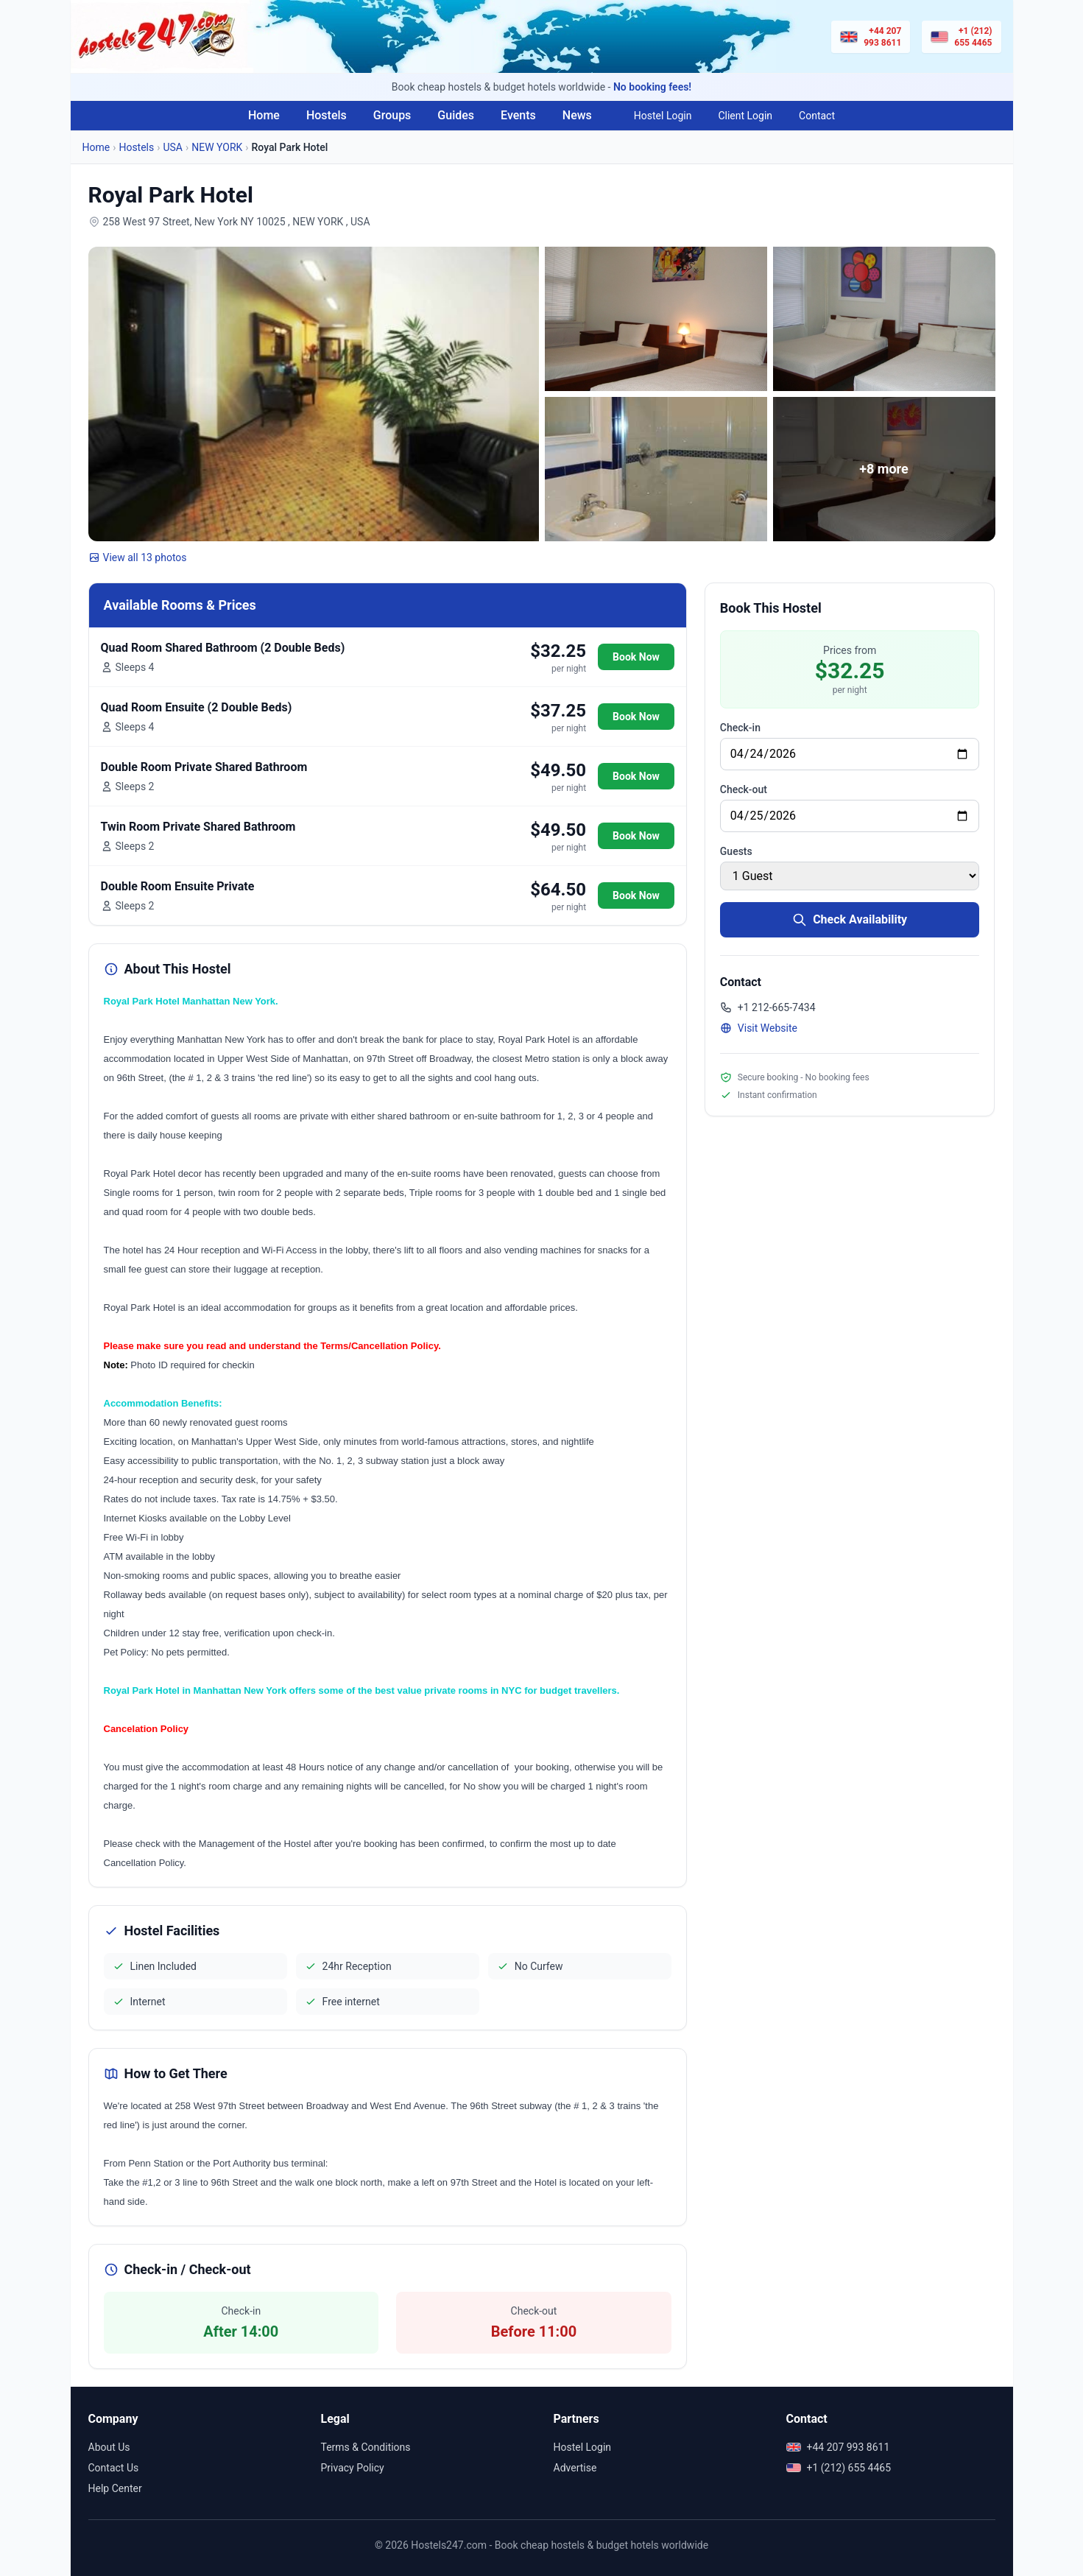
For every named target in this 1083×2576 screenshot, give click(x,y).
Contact (817, 116)
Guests (736, 851)
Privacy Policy (352, 2468)
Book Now (636, 657)
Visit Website (758, 1028)
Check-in (740, 727)
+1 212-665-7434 (768, 1007)
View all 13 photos (137, 557)
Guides (455, 115)
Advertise (575, 2468)
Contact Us (113, 2468)
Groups (392, 115)
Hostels (326, 115)
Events (518, 115)
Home (264, 115)
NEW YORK (216, 147)
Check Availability (849, 919)
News (577, 115)
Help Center (115, 2488)
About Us (109, 2447)
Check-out (743, 789)
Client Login (745, 116)
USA (173, 147)
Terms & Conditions (366, 2447)
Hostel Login (663, 116)
